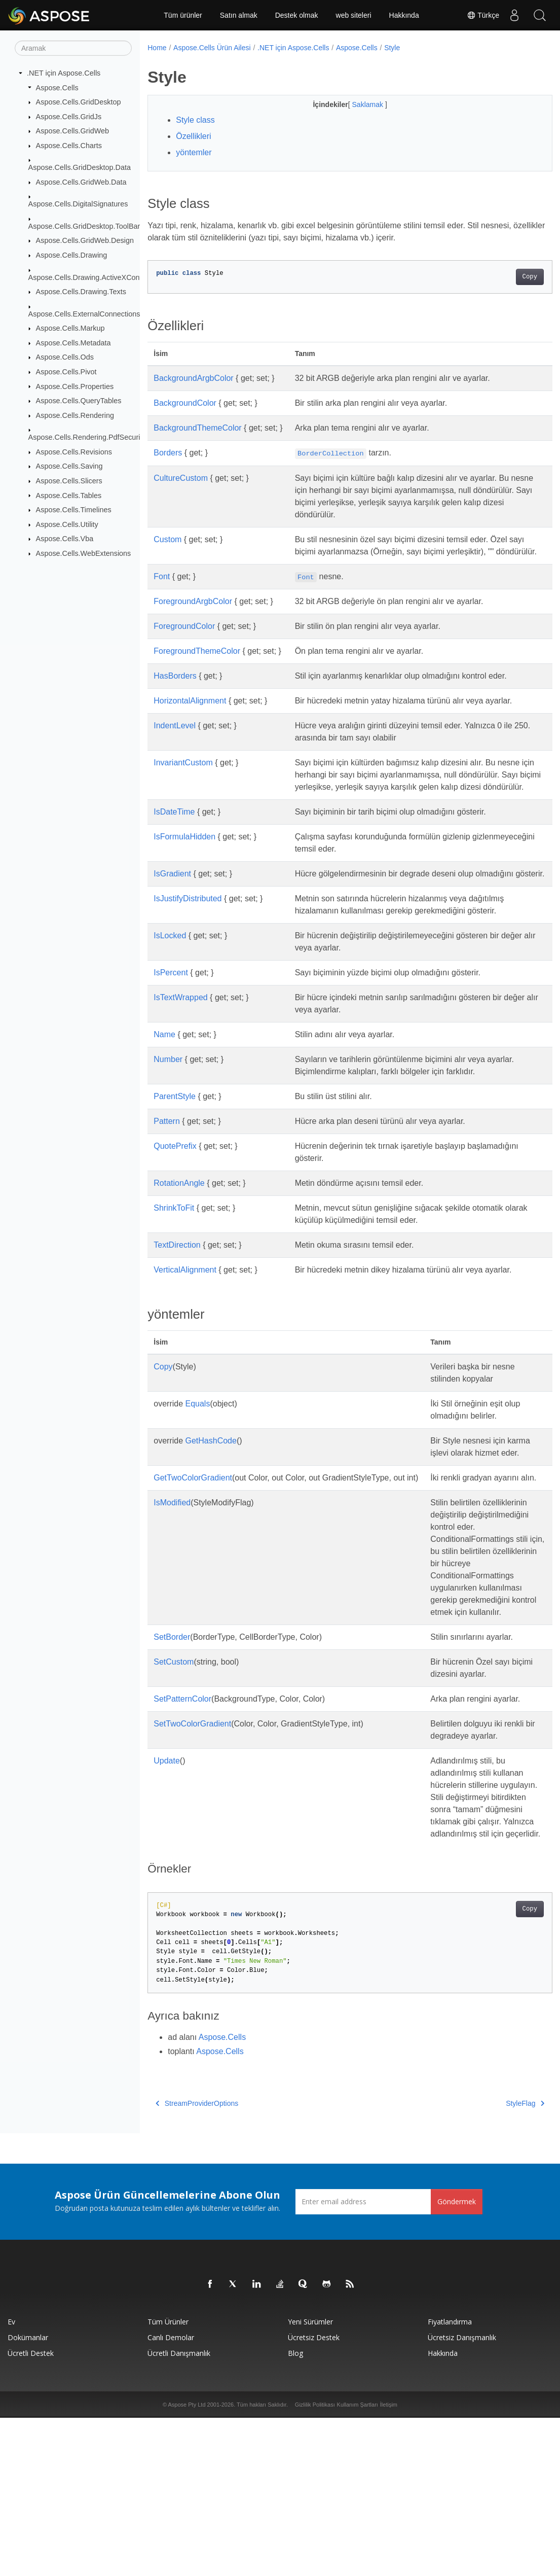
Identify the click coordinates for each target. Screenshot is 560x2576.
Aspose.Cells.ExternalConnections (84, 313)
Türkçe (483, 15)
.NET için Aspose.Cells (63, 73)
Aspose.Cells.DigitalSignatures (78, 204)
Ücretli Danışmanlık (178, 2511)
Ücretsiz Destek (314, 2495)
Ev (11, 2480)
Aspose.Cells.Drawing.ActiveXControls (91, 277)
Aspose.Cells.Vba (65, 539)
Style (392, 48)
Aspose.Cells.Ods (65, 357)
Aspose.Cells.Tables (69, 495)
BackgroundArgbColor (193, 378)
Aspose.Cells (57, 87)
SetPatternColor (182, 1796)
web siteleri (353, 15)
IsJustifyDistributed (187, 935)
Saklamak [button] (354, 104)
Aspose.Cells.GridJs (69, 117)
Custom (167, 539)
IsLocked (170, 972)
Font (162, 588)
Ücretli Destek (31, 2511)
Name (164, 1071)
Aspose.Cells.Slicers (69, 481)
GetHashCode (211, 1477)
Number (168, 1095)
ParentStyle (175, 1132)
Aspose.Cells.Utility (67, 524)
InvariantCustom (183, 774)
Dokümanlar (28, 2495)
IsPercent (171, 1009)
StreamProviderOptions (197, 2261)
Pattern (167, 1157)
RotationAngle (179, 1219)
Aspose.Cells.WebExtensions (83, 553)
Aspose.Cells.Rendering (75, 415)
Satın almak (238, 15)
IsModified (172, 1563)
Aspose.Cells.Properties (75, 386)
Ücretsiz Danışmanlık (462, 2495)
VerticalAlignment (185, 1306)
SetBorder (172, 1734)
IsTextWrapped (180, 1034)
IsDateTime (174, 836)
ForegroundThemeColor (197, 663)
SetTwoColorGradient (192, 1833)
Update (167, 1882)
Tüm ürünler (183, 15)
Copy (501, 276)
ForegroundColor (184, 638)
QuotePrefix (175, 1182)
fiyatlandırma (450, 2480)
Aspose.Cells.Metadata (73, 343)
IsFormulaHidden (184, 861)
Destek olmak (296, 15)
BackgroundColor (185, 403)
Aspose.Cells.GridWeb (72, 131)
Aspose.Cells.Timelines (73, 510)
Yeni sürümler (310, 2480)
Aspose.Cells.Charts (69, 146)
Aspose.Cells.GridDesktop (78, 102)
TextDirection (177, 1281)
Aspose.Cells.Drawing (71, 255)
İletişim (388, 2563)
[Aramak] (73, 48)
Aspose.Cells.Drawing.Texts (81, 292)
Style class (195, 120)
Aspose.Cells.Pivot (66, 372)
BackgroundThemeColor (197, 428)
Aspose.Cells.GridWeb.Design (85, 240)
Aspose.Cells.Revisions (74, 452)
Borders (168, 452)
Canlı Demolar (170, 2495)
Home (156, 48)
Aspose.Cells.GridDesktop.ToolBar (84, 226)
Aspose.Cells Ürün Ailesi (212, 48)
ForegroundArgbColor (193, 613)
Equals (197, 1440)
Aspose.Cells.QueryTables (79, 401)
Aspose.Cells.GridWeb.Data (81, 182)
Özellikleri (193, 136)
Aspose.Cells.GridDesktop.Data (79, 167)
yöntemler (193, 152)
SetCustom (174, 1759)
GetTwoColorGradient (193, 1526)
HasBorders (175, 688)
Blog (295, 2511)
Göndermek (456, 2360)
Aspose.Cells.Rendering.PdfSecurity (87, 437)
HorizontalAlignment (190, 713)
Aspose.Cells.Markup (70, 328)
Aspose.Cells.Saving (69, 466)
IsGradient (172, 898)
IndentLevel (175, 737)
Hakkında (404, 15)
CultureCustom (181, 478)
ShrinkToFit (174, 1244)
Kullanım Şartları (357, 2563)
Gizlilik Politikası (315, 2563)
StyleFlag (496, 2261)
